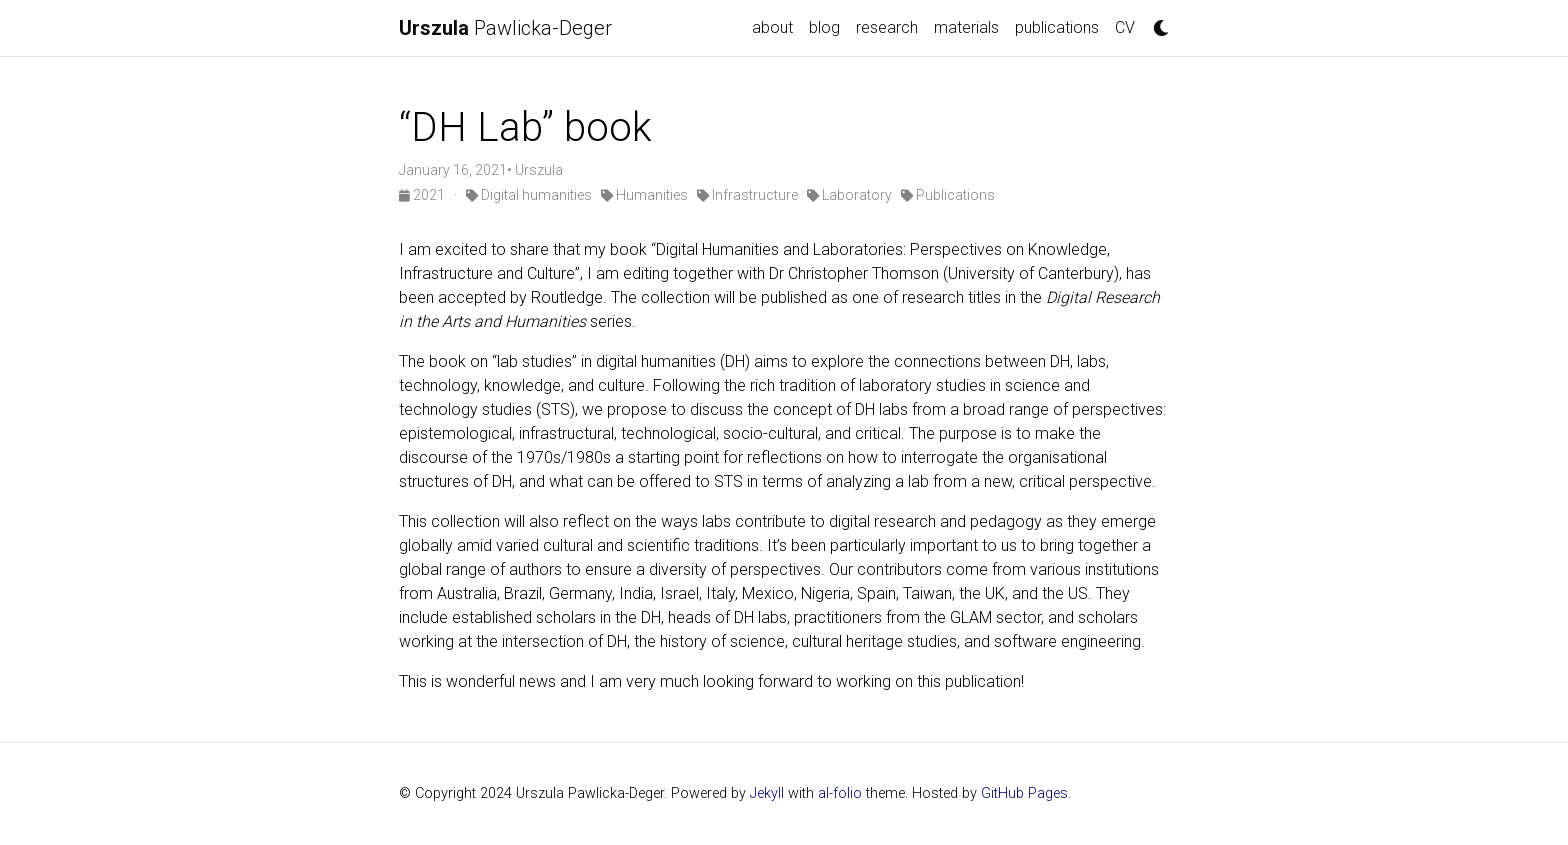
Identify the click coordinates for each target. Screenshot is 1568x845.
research (887, 27)
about (772, 27)
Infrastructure (747, 195)
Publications (948, 195)
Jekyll (767, 793)
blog (824, 27)
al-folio (840, 793)
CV (1125, 27)
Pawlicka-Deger (505, 28)
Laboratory (849, 195)
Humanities (644, 195)
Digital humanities (529, 195)
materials (966, 27)
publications (1057, 27)
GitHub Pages (1024, 793)
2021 (423, 195)
